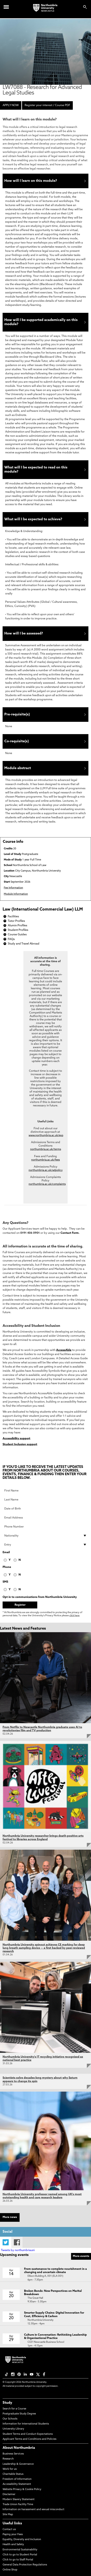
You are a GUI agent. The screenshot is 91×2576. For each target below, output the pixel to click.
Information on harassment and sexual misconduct (33, 2509)
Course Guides (17, 934)
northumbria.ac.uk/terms (45, 1149)
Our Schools (10, 2419)
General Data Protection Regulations (25, 2565)
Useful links (12, 2523)
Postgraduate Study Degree (19, 2414)
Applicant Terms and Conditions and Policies (29, 2439)
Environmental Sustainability (20, 2549)
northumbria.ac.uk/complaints (47, 1184)
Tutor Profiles (16, 921)
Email (6, 1552)
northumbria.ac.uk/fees (45, 1160)
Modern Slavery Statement (18, 2499)
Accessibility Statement (17, 2484)
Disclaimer (9, 2494)
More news (10, 2217)
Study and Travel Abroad (23, 943)
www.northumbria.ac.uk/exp (46, 1135)
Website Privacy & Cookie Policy (22, 2489)
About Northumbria (19, 2448)
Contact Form (69, 1233)
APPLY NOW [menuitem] (11, 105)
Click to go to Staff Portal (18, 2559)
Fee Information (13, 888)
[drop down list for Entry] (45, 1544)
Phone (7, 1567)
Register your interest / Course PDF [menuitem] (47, 105)
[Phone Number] (45, 1526)
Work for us (10, 2469)
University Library (13, 2429)
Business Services (13, 2454)
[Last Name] (45, 1499)
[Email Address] (45, 1517)
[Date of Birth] (45, 1508)
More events (81, 2256)
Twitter (6, 2242)
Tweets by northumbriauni (18, 2250)
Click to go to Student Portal (20, 2554)
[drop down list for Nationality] (45, 1535)
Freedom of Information (17, 2479)
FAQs (11, 939)
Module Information (16, 894)
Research (8, 2459)
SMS (5, 1582)
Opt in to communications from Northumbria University (40, 1597)
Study (7, 2403)
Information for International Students (26, 2424)
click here (74, 1615)
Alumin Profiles (17, 925)
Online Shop (10, 2570)
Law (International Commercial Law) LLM (43, 909)
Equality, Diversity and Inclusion (22, 2539)
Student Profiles (18, 930)
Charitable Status (13, 2474)
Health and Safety (13, 2544)
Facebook (17, 2242)
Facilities (13, 916)
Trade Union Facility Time (18, 2504)
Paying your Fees (13, 2534)
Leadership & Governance (18, 2464)
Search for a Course (14, 2409)
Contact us (9, 2529)
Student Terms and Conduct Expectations (28, 2434)
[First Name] (45, 1490)
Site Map (8, 2514)
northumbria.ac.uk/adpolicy (46, 1170)
